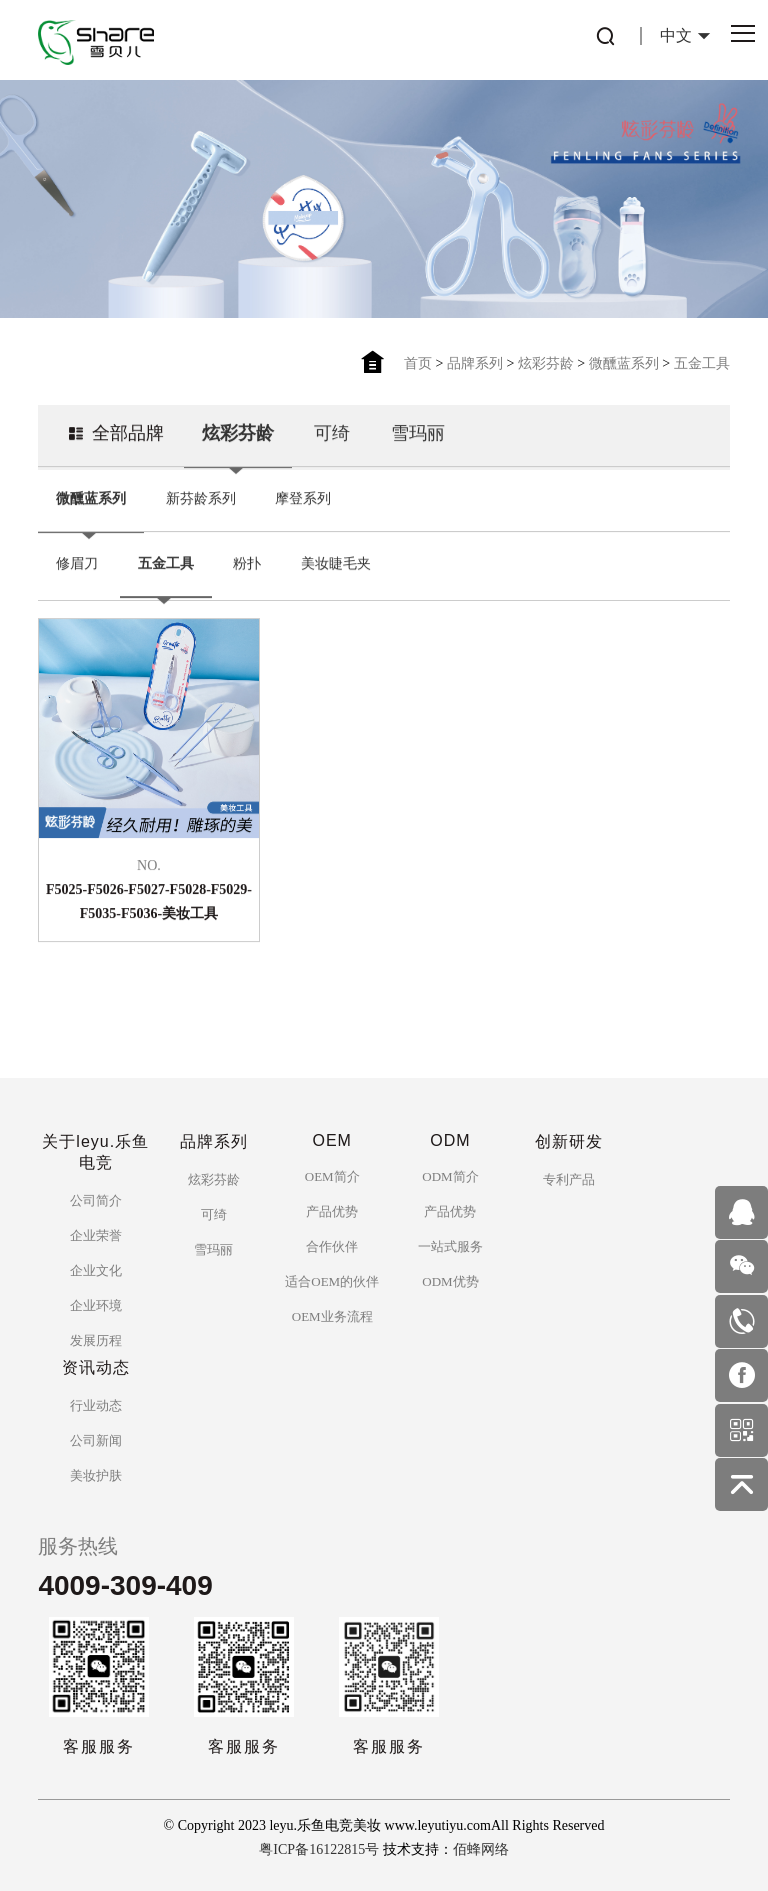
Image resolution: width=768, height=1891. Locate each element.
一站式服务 (450, 1246)
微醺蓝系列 (624, 363)
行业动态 (96, 1405)
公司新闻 (96, 1440)
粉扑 (247, 577)
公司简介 (96, 1200)
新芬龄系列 (201, 512)
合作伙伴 (332, 1246)
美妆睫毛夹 (336, 577)
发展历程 (96, 1340)
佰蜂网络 (481, 1849)
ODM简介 (450, 1176)
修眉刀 (77, 577)
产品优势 (332, 1211)
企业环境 (96, 1305)
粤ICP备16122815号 (319, 1849)
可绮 (332, 447)
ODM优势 (450, 1281)
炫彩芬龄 (546, 363)
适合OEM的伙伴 (332, 1281)
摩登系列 (303, 512)
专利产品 (569, 1179)
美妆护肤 (96, 1475)
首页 (418, 363)
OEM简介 (332, 1176)
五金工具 (702, 363)
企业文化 (96, 1270)
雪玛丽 (418, 447)
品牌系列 (475, 363)
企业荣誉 (96, 1235)
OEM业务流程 (332, 1316)
